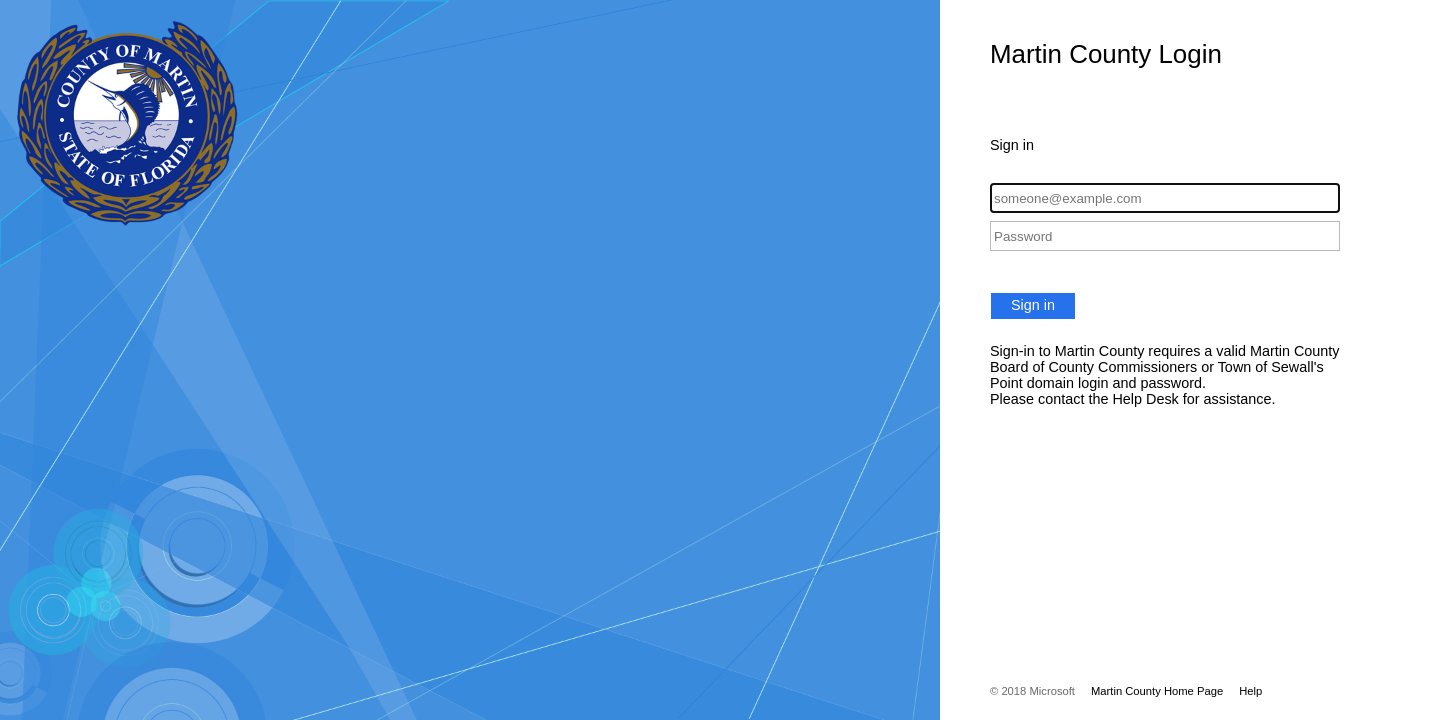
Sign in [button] (1033, 305)
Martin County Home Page (1157, 691)
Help (1250, 691)
